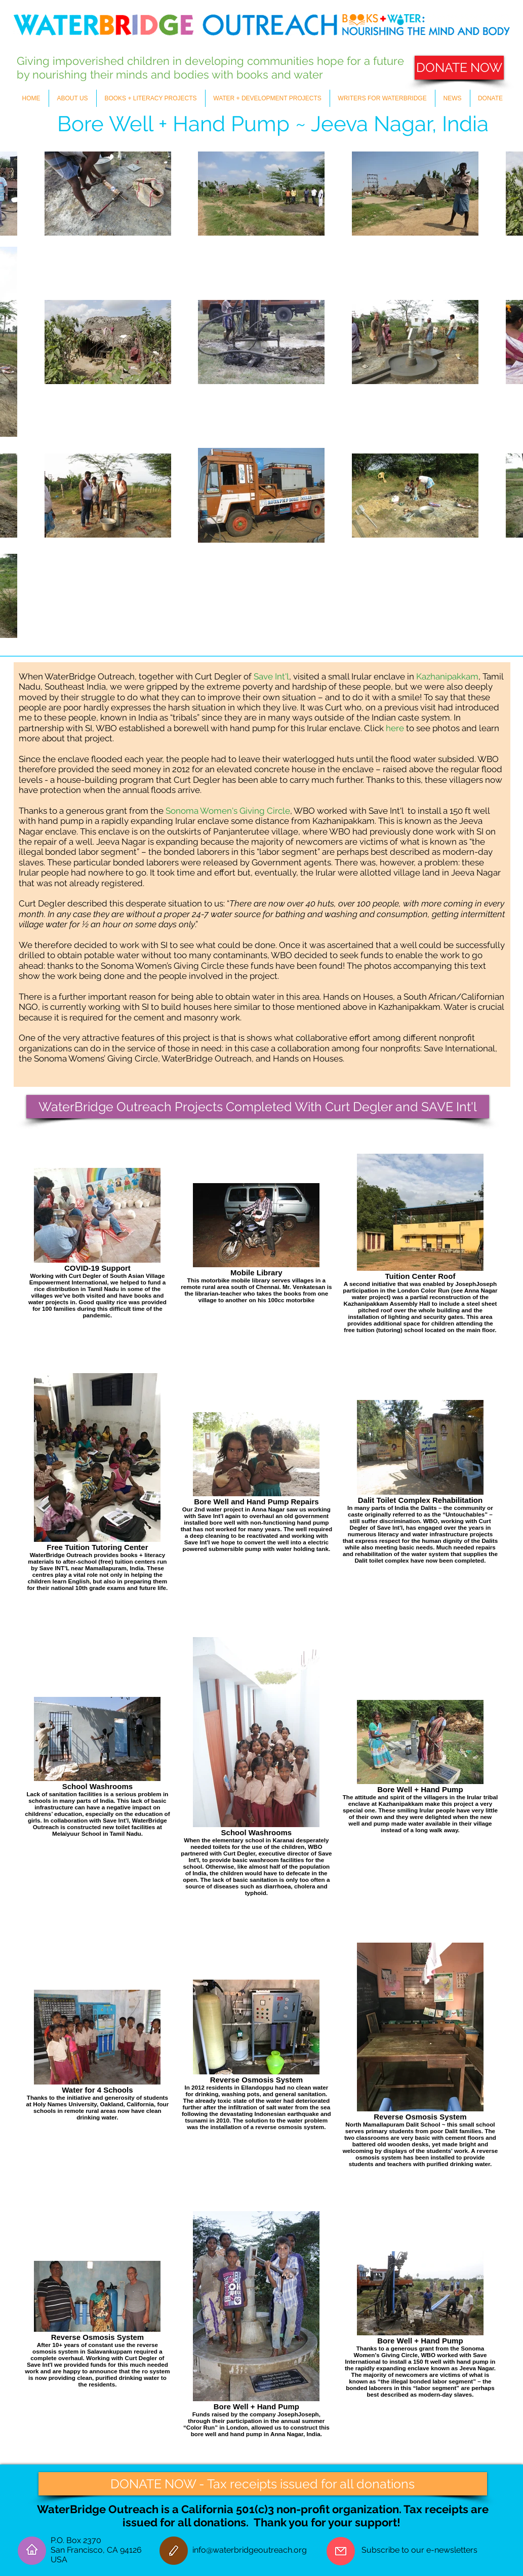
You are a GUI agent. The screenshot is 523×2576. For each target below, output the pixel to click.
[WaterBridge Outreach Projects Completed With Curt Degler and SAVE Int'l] (257, 1106)
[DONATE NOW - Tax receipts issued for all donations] (262, 2483)
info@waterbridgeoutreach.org (249, 2550)
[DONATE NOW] (459, 68)
